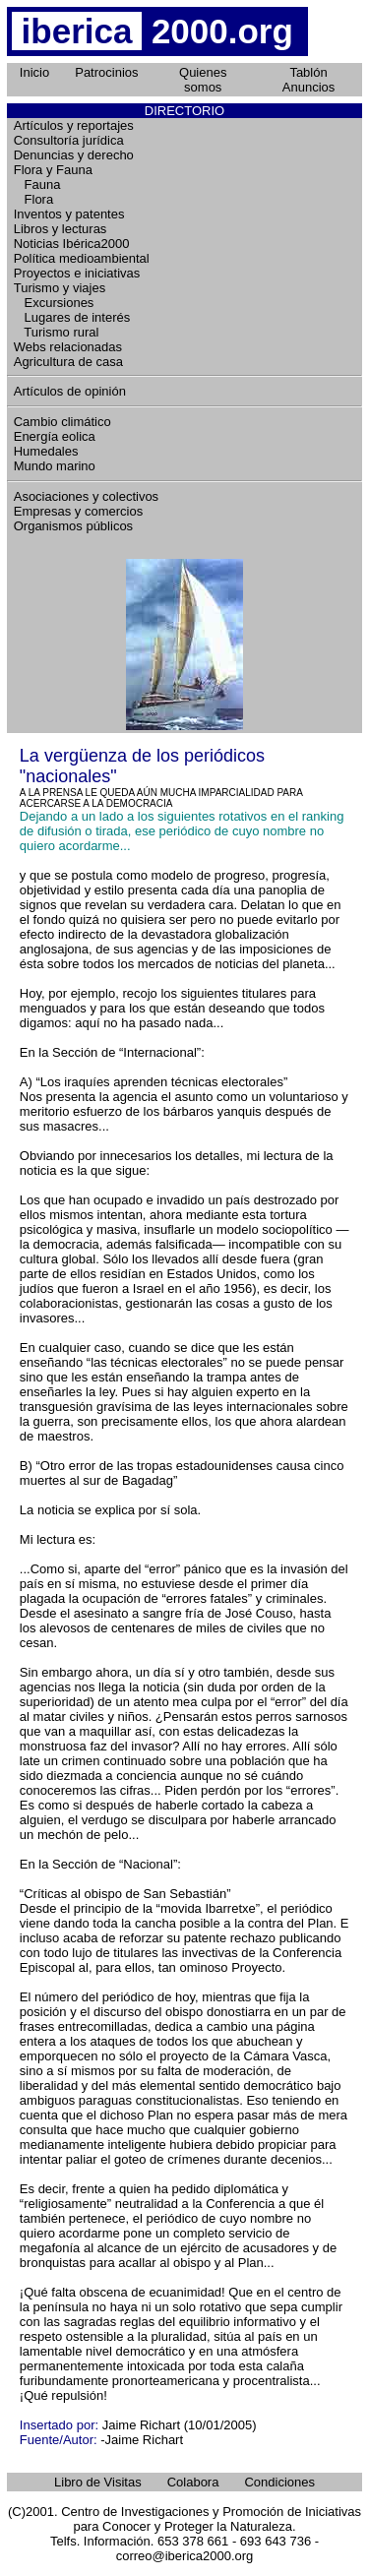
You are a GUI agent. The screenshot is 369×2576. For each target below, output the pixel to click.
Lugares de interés (72, 317)
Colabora (193, 2482)
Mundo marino (54, 466)
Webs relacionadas (68, 346)
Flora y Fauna (53, 169)
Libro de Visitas (98, 2482)
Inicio (34, 72)
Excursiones (54, 302)
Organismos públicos (73, 526)
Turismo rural (56, 332)
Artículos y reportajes (74, 125)
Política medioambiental (82, 258)
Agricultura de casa (68, 361)
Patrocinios (106, 72)
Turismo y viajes (59, 287)
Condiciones (279, 2482)
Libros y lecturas (60, 228)
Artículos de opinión (70, 391)
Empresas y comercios (78, 511)
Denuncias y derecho (74, 155)
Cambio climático (62, 421)
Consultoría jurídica (69, 140)
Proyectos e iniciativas (77, 273)
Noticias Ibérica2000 (72, 243)
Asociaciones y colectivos (86, 496)
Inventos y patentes (69, 214)
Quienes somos (202, 79)
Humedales (46, 451)
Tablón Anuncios (308, 79)
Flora (33, 199)
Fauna (37, 184)
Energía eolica (54, 436)
